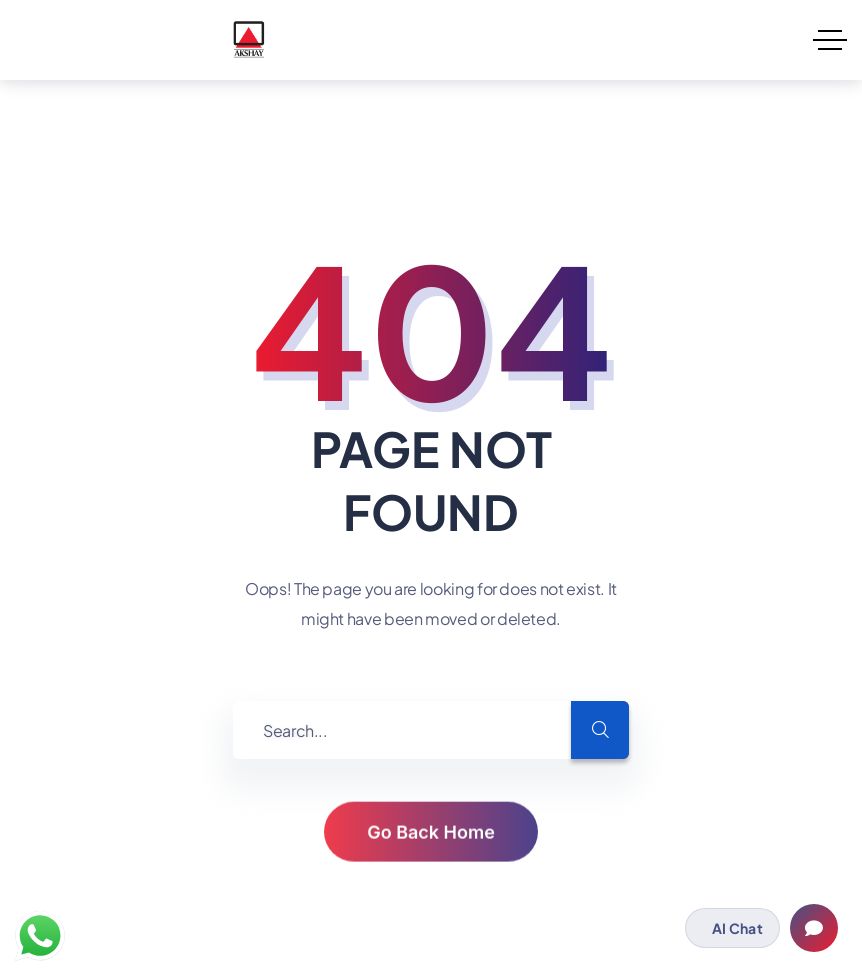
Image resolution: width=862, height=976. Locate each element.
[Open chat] (814, 928)
